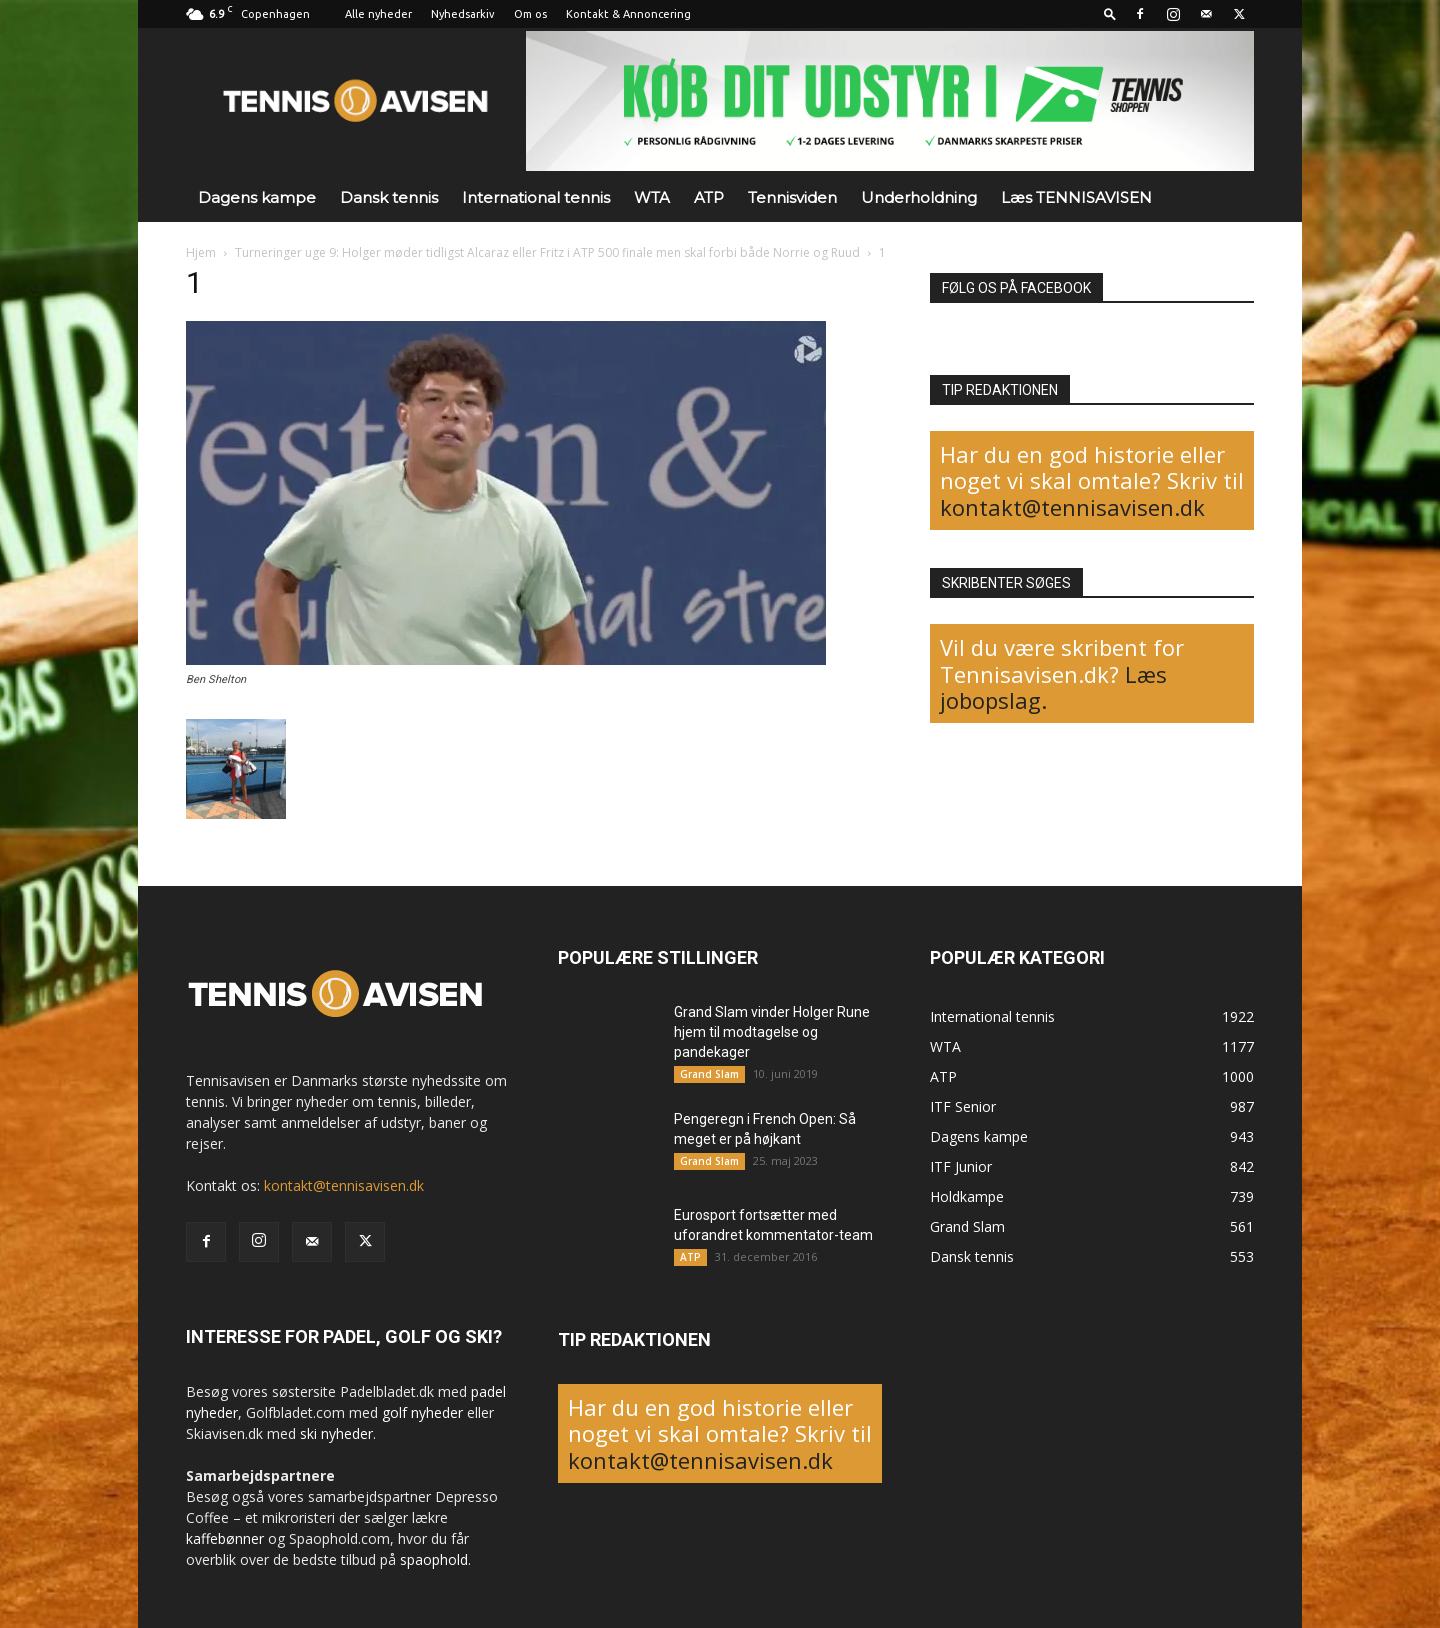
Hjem (201, 252)
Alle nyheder (378, 14)
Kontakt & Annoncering (628, 14)
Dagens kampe (257, 197)
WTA (652, 197)
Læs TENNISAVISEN (1076, 197)
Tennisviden (792, 197)
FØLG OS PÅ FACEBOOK (1016, 288)
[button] (1110, 13)
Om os (530, 14)
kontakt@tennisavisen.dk (1072, 507)
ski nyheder (336, 1433)
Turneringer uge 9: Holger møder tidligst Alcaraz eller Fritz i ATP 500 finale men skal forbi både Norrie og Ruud (547, 252)
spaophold (434, 1559)
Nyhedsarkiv (463, 14)
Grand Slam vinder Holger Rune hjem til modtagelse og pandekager (772, 1032)
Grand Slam (709, 1074)
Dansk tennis (389, 197)
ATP (709, 197)
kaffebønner (225, 1538)
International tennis (536, 197)
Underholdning (919, 197)
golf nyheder (422, 1412)
